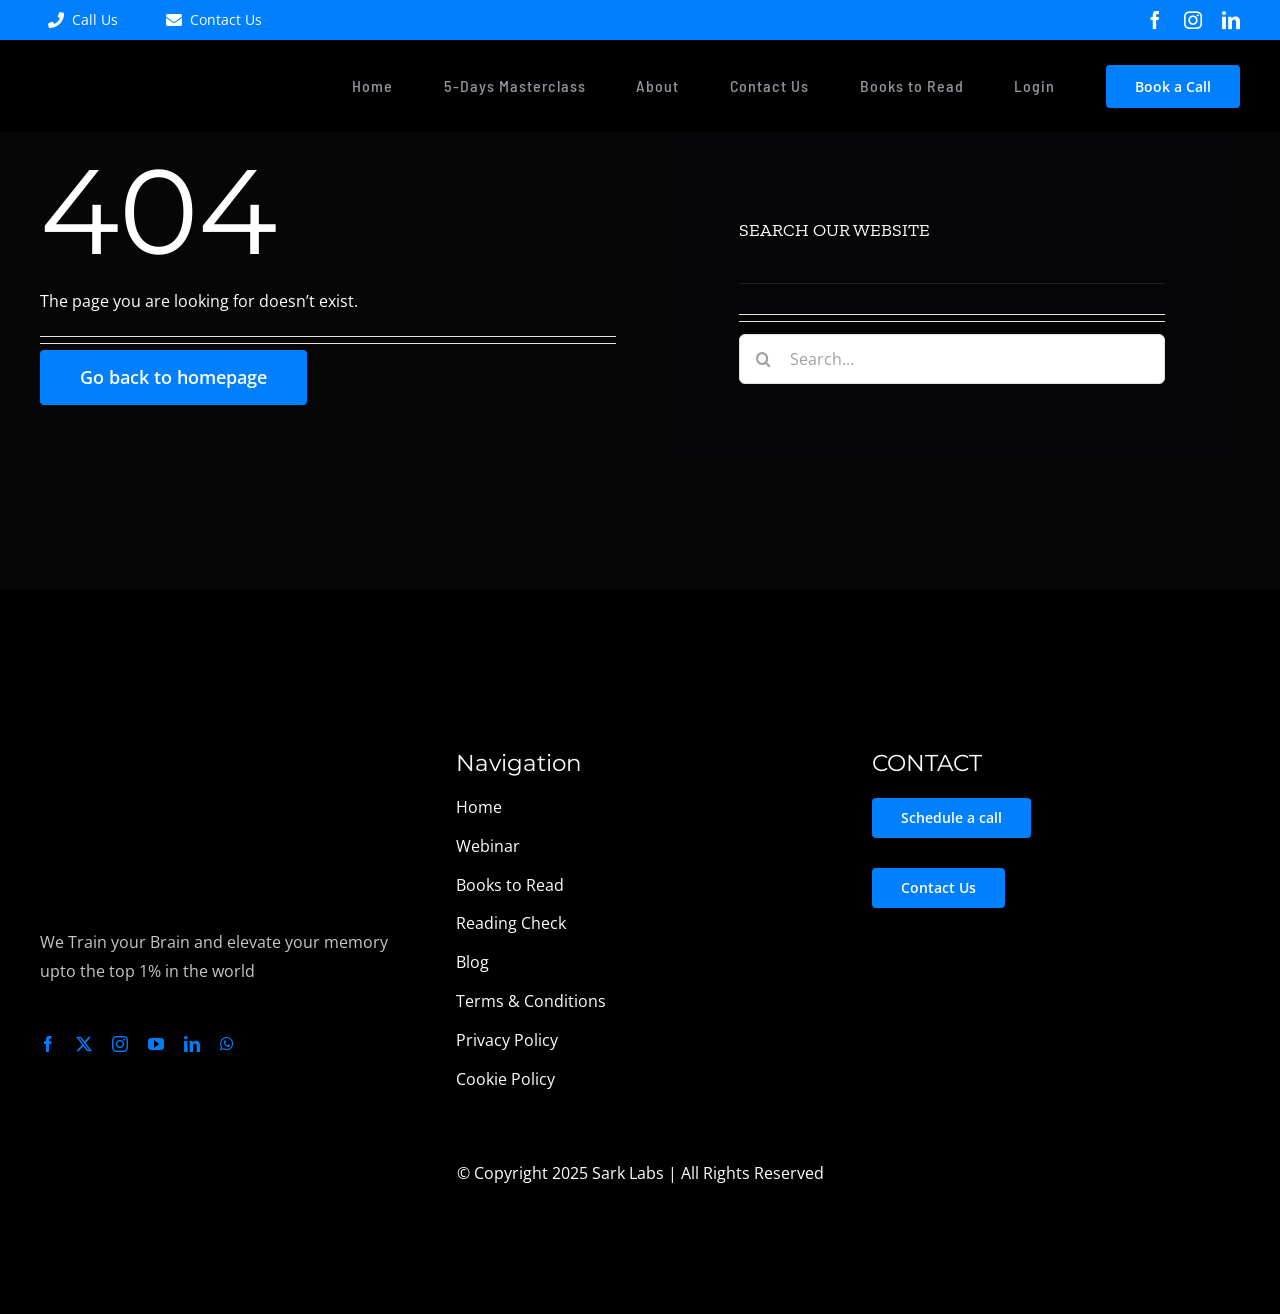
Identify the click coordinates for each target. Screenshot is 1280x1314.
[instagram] (1193, 20)
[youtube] (156, 1044)
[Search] (764, 359)
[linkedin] (1231, 20)
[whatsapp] (227, 1044)
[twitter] (84, 1044)
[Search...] (952, 359)
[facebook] (1155, 20)
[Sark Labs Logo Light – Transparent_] (126, 748)
